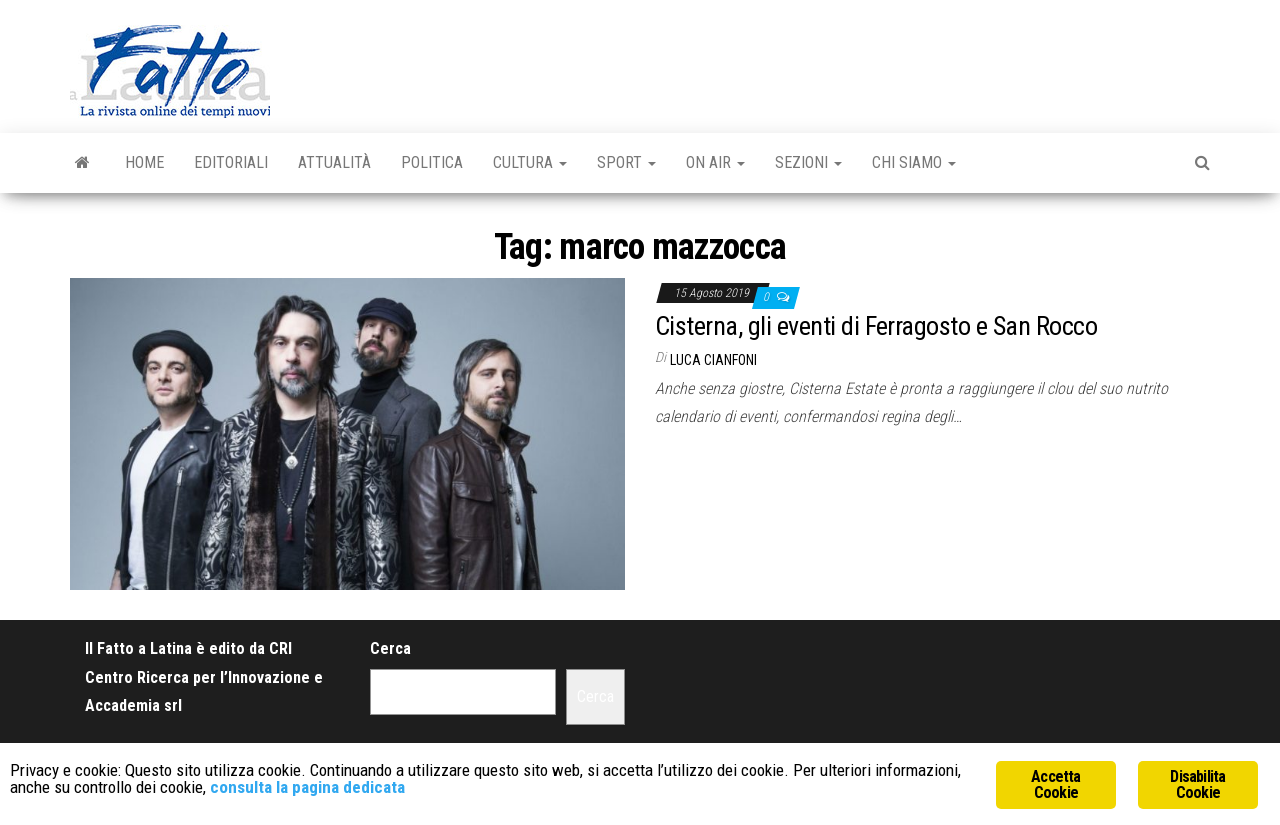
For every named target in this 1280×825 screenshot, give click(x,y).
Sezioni (808, 162)
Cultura (530, 162)
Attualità (334, 162)
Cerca (390, 648)
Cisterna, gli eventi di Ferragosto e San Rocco (876, 326)
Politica (432, 162)
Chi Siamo (914, 162)
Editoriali (231, 162)
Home (144, 162)
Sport (626, 162)
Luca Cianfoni (713, 360)
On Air (715, 162)
